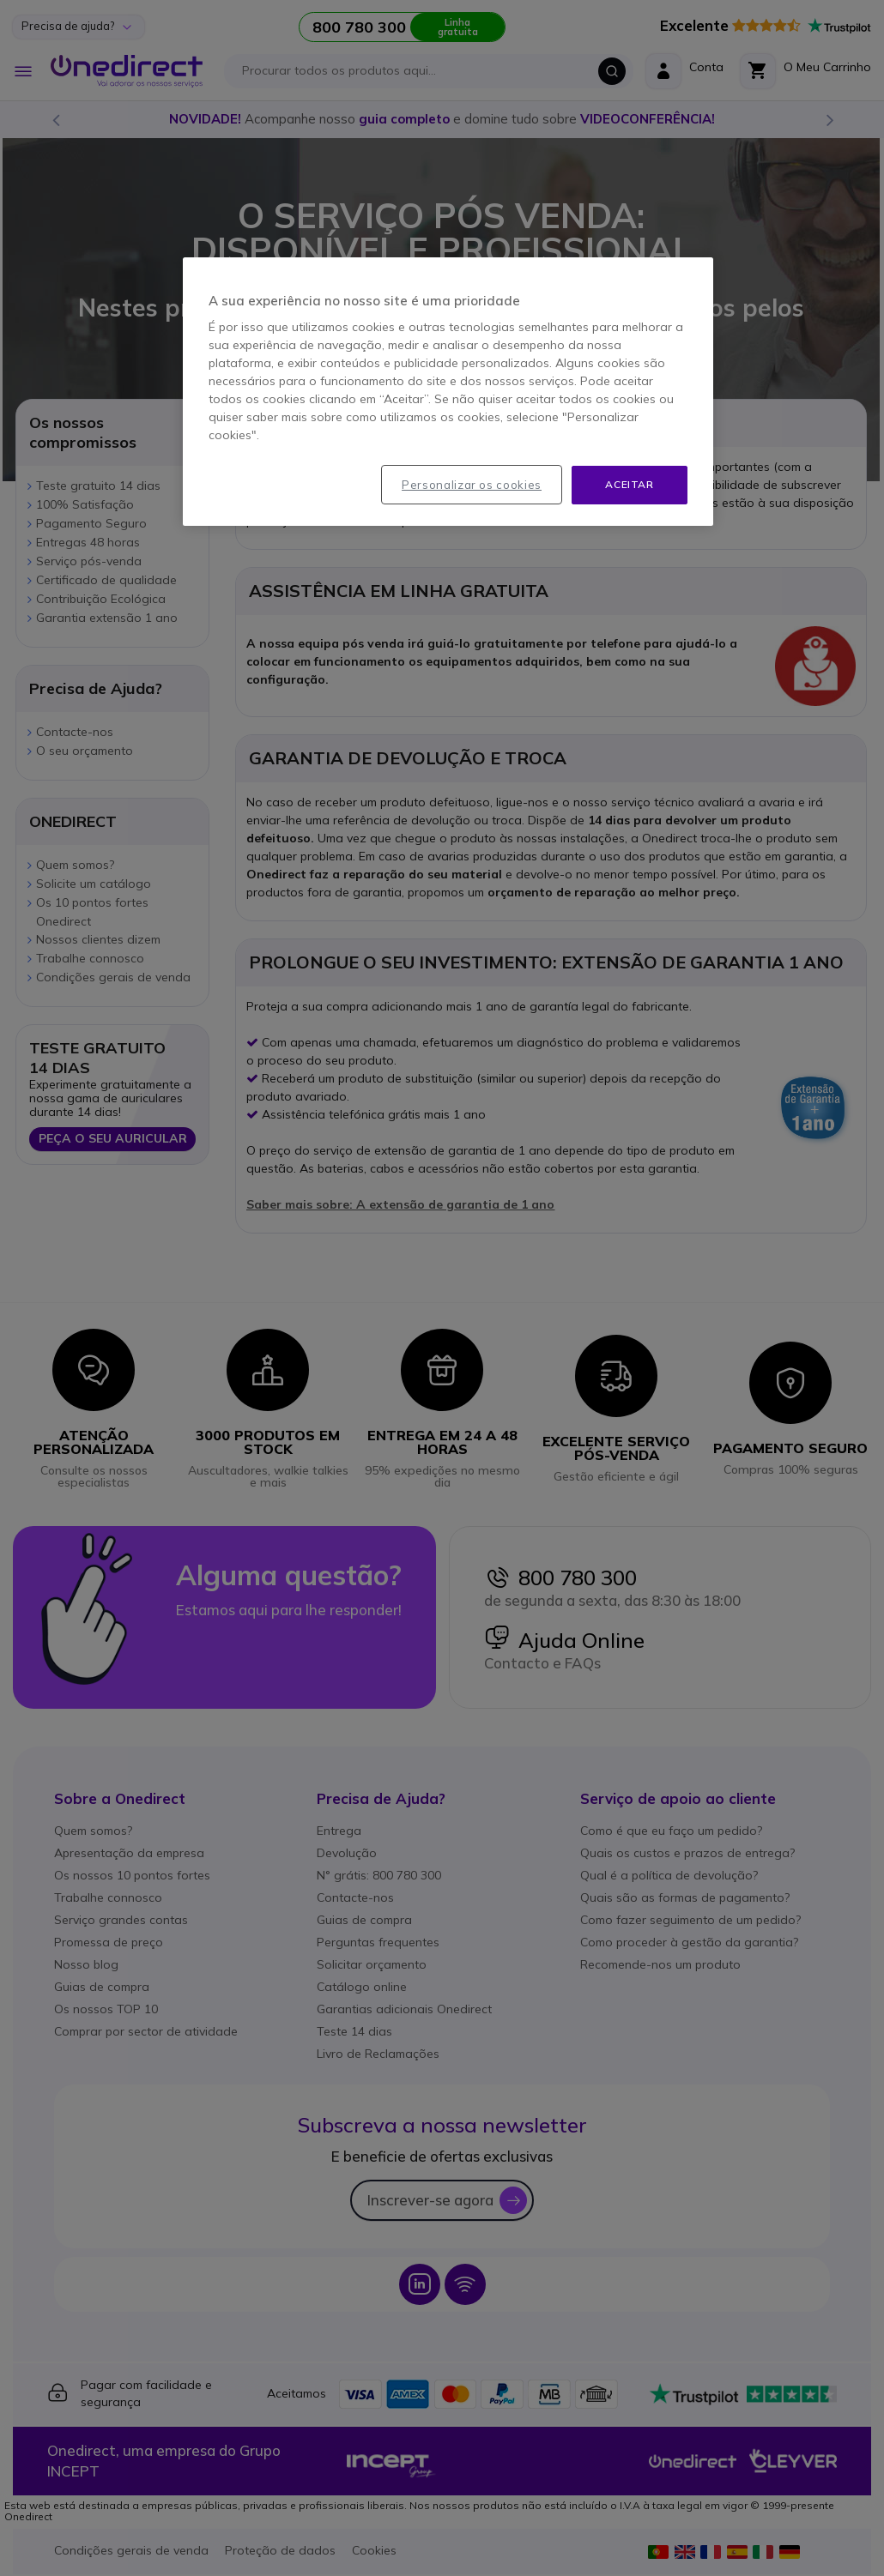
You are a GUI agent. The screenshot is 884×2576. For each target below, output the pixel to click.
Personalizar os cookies (472, 485)
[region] (448, 391)
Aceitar (629, 484)
